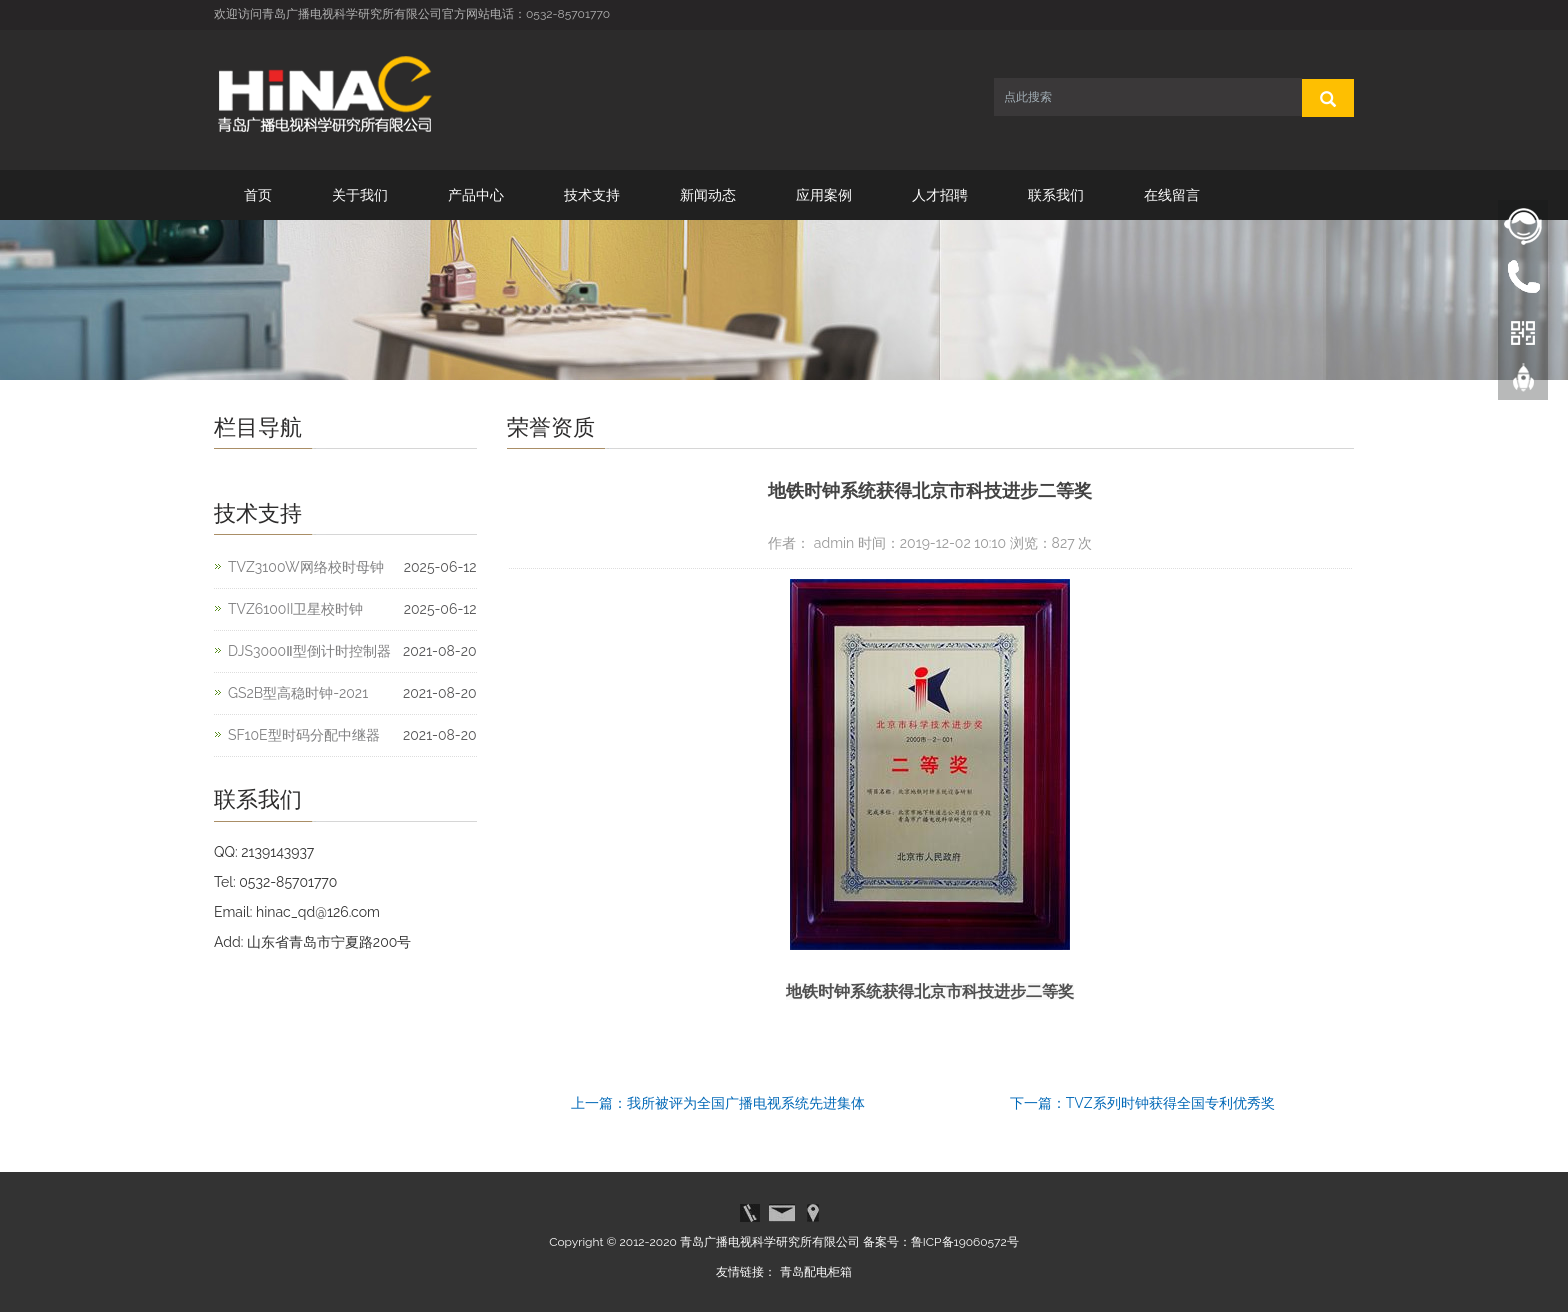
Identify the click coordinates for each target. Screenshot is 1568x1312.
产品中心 (476, 195)
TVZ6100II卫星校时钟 (295, 609)
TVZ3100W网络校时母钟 (306, 567)
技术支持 (592, 195)
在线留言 (1172, 195)
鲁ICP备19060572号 (965, 1242)
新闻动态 (708, 195)
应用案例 (824, 195)
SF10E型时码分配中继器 (304, 735)
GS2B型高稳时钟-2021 (298, 693)
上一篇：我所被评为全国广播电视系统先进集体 (718, 1103)
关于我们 (360, 195)
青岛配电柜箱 (816, 1272)
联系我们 (1056, 195)
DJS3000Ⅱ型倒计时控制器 (309, 651)
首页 (258, 195)
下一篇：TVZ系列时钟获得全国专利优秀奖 (1142, 1103)
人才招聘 (940, 195)
